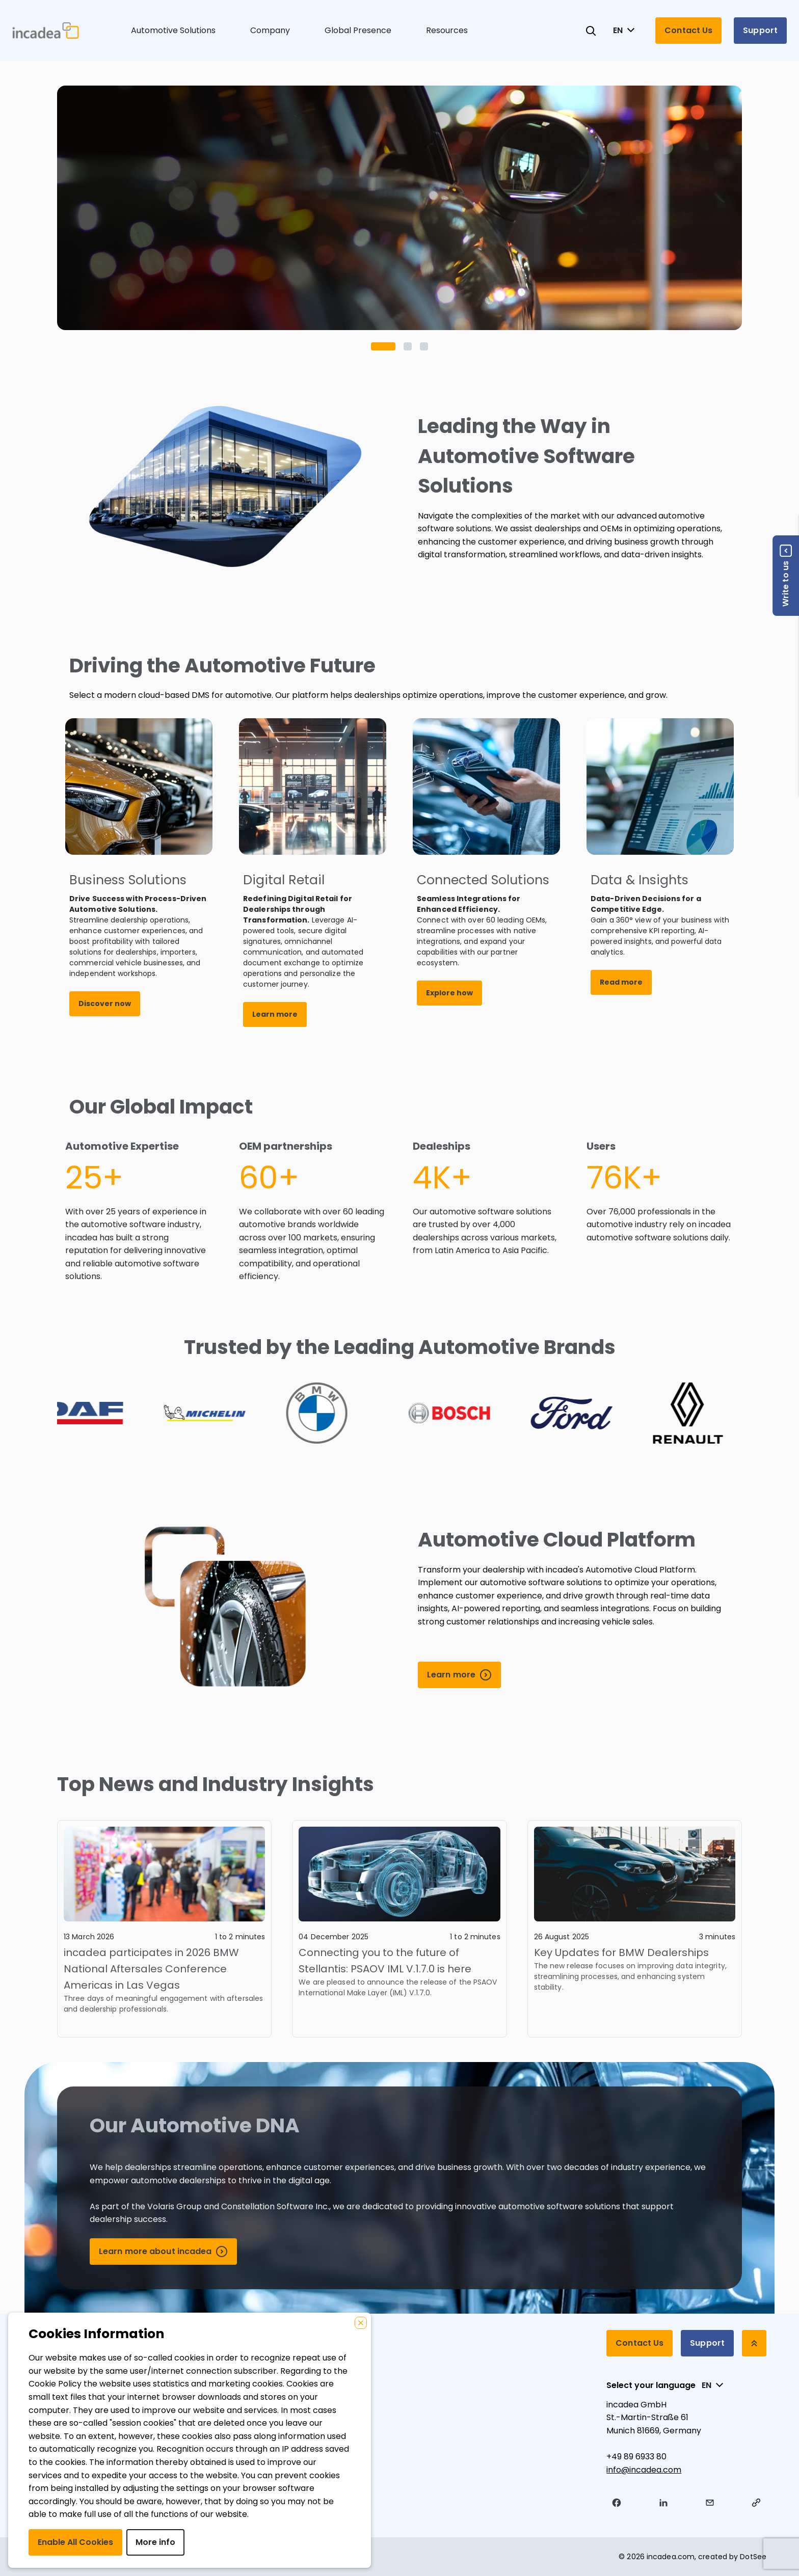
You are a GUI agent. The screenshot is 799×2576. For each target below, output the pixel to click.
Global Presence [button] (358, 30)
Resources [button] (447, 30)
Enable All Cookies (75, 2542)
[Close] (361, 2323)
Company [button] (270, 30)
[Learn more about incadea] (163, 2251)
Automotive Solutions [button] (173, 30)
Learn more (275, 1014)
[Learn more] (459, 1675)
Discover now (104, 1003)
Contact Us (688, 30)
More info (155, 2542)
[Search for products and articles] (590, 30)
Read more (621, 982)
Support (760, 30)
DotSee (753, 2557)
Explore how (449, 993)
